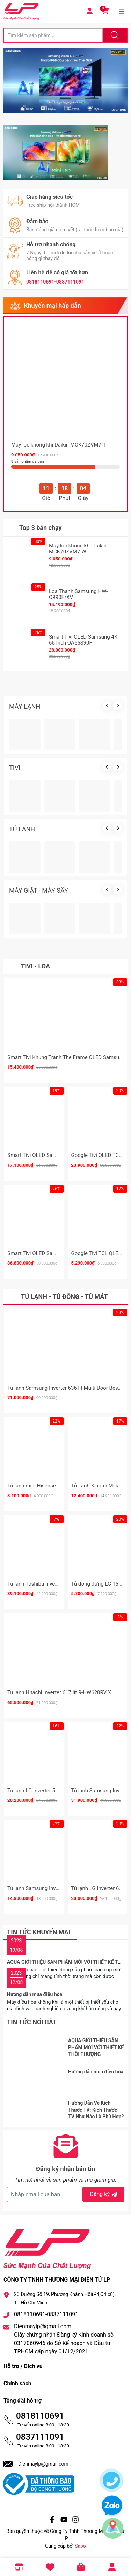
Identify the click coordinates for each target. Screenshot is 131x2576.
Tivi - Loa (35, 966)
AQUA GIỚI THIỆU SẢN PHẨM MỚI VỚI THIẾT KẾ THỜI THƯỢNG (96, 2047)
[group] (65, 80)
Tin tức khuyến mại (38, 1932)
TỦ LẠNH (22, 829)
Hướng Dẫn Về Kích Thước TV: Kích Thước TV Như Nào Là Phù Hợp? (96, 2109)
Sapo (80, 2546)
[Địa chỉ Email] (65, 2194)
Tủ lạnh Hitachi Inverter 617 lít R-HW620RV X (59, 1692)
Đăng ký (104, 2194)
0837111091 (40, 2437)
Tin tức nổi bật (32, 2022)
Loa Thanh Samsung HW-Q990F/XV (78, 594)
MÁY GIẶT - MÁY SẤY (38, 890)
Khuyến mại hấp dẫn (52, 305)
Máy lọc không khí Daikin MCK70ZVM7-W (78, 549)
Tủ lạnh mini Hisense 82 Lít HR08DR (49, 1486)
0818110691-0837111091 (55, 282)
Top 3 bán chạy (40, 527)
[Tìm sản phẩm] (53, 35)
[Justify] (114, 35)
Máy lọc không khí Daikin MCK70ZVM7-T (58, 445)
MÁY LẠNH (24, 706)
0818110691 (40, 2416)
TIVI (14, 767)
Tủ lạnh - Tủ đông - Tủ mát (64, 1296)
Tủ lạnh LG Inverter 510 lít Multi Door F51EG (58, 1790)
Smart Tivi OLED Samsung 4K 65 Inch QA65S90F (83, 640)
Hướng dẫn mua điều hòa (34, 1994)
